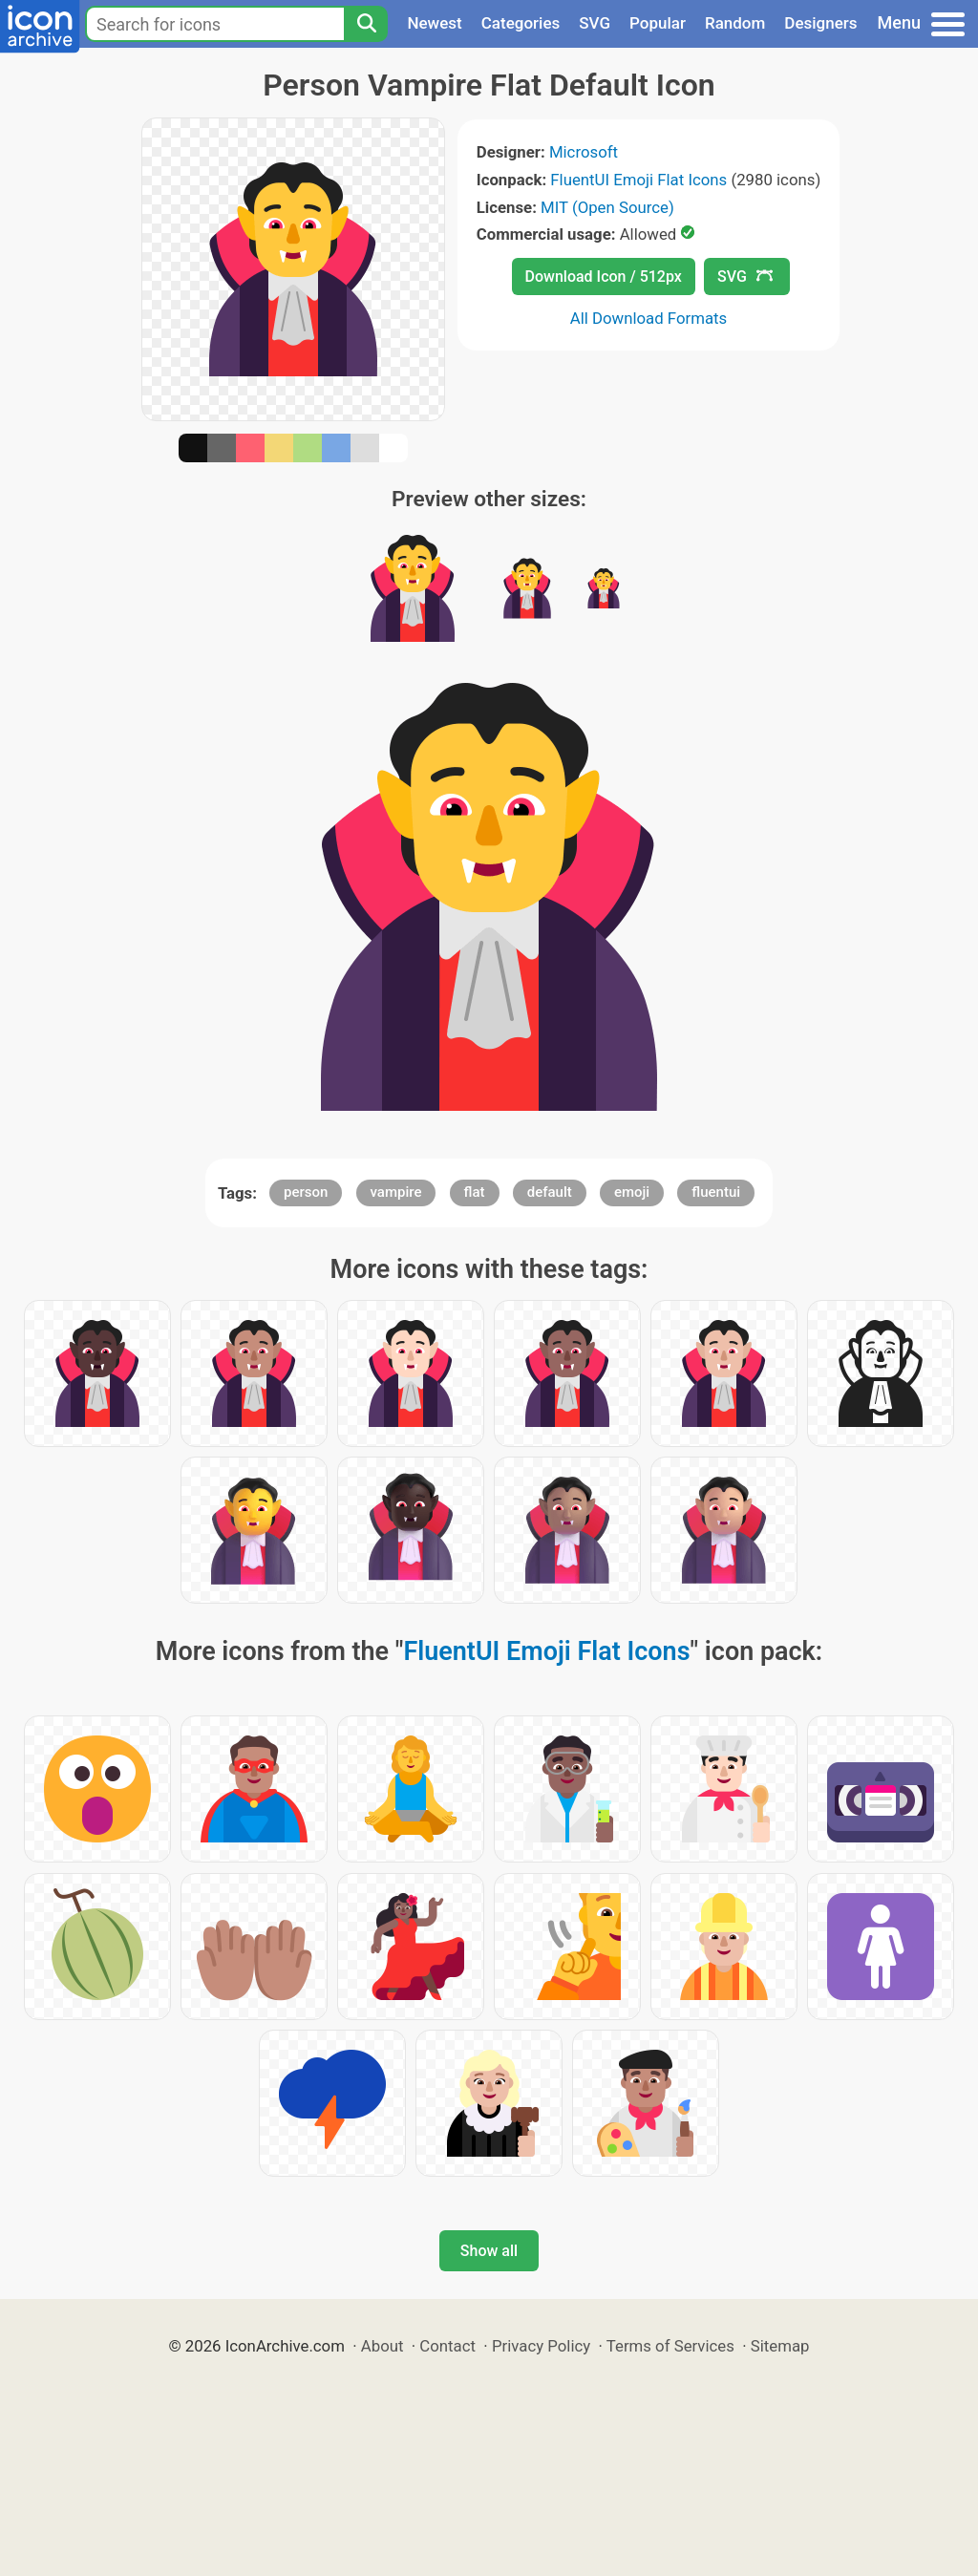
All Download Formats (649, 318)
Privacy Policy (541, 2345)
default (549, 1192)
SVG (594, 22)
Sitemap (780, 2345)
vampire (396, 1192)
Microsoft (583, 151)
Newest (434, 22)
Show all (489, 2251)
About (382, 2345)
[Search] (366, 24)
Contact (447, 2345)
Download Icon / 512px (603, 276)
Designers (820, 22)
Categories (521, 22)
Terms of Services (670, 2345)
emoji (631, 1192)
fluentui (715, 1192)
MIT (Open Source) (607, 207)
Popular (657, 22)
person (306, 1192)
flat (474, 1192)
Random (735, 22)
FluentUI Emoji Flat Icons (638, 179)
